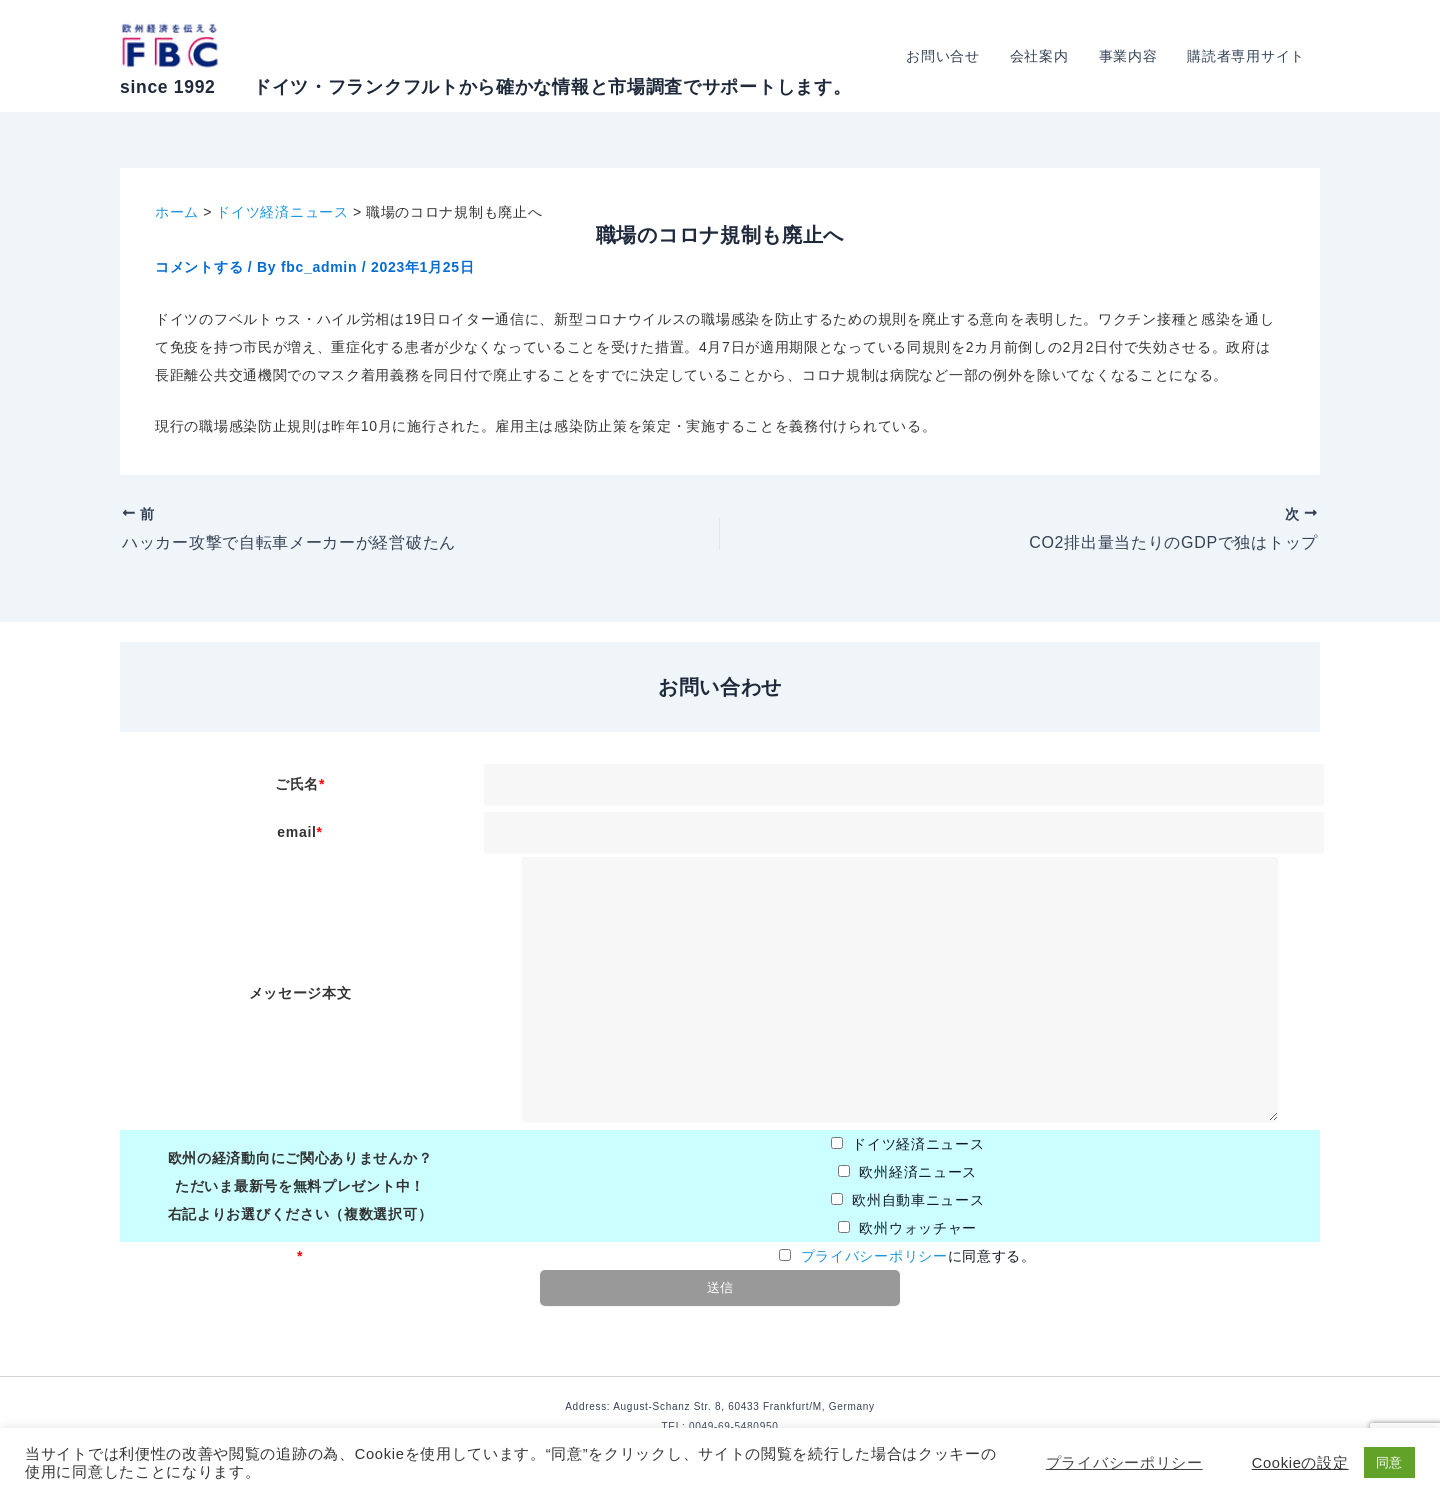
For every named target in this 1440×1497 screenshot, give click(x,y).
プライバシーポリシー (874, 1256)
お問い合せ (950, 56)
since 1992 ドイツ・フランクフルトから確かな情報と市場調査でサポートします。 (485, 87)
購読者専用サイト (1247, 56)
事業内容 (1131, 56)
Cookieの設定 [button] (1300, 1463)
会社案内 (1044, 56)
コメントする (199, 267)
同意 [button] (1389, 1462)
